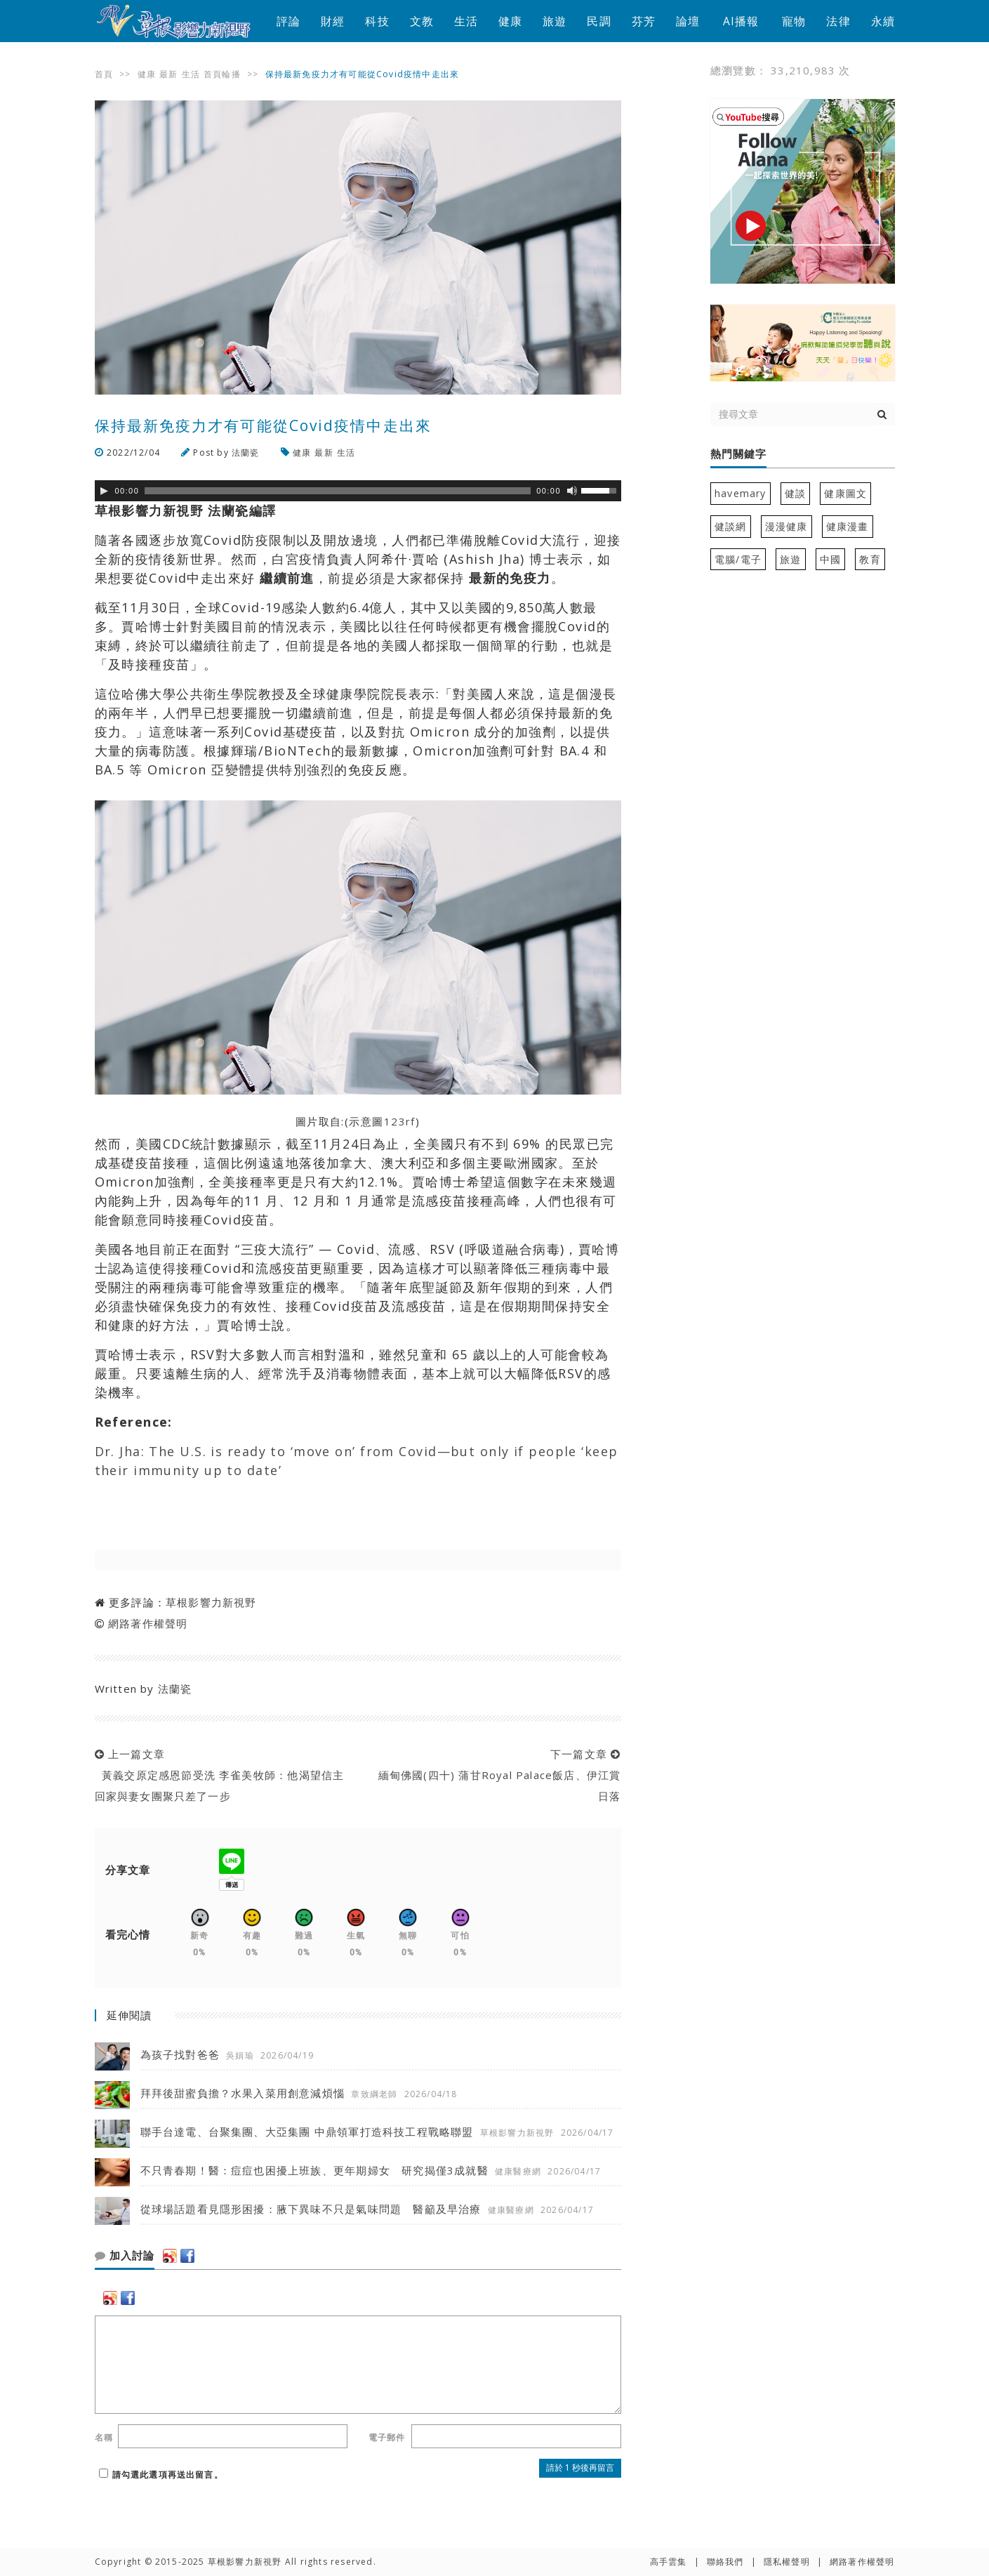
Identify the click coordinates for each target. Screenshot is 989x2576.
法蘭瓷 (246, 452)
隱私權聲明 (787, 2562)
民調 (599, 21)
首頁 (104, 74)
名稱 (104, 2437)
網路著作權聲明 (147, 1623)
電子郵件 (387, 2437)
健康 (510, 21)
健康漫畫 (847, 526)
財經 (333, 21)
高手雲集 (668, 2562)
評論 (288, 21)
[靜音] (572, 490)
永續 (883, 21)
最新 (168, 74)
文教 (422, 21)
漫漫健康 (786, 526)
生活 (466, 21)
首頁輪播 (222, 74)
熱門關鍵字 (738, 454)
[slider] (338, 490)
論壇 (688, 21)
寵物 (794, 21)
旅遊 (554, 21)
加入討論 (124, 2256)
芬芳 (644, 21)
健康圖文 (845, 493)
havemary (740, 493)
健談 (795, 493)
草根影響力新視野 (211, 1602)
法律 (838, 21)
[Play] (103, 490)
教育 (869, 559)
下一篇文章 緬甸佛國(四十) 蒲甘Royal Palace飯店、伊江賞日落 (495, 1775)
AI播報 (741, 21)
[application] (358, 490)
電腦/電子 (738, 559)
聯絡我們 (725, 2562)
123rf (400, 1121)
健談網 (731, 526)
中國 (830, 559)
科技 (377, 21)
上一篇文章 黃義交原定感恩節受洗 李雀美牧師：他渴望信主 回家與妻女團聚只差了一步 (220, 1775)
